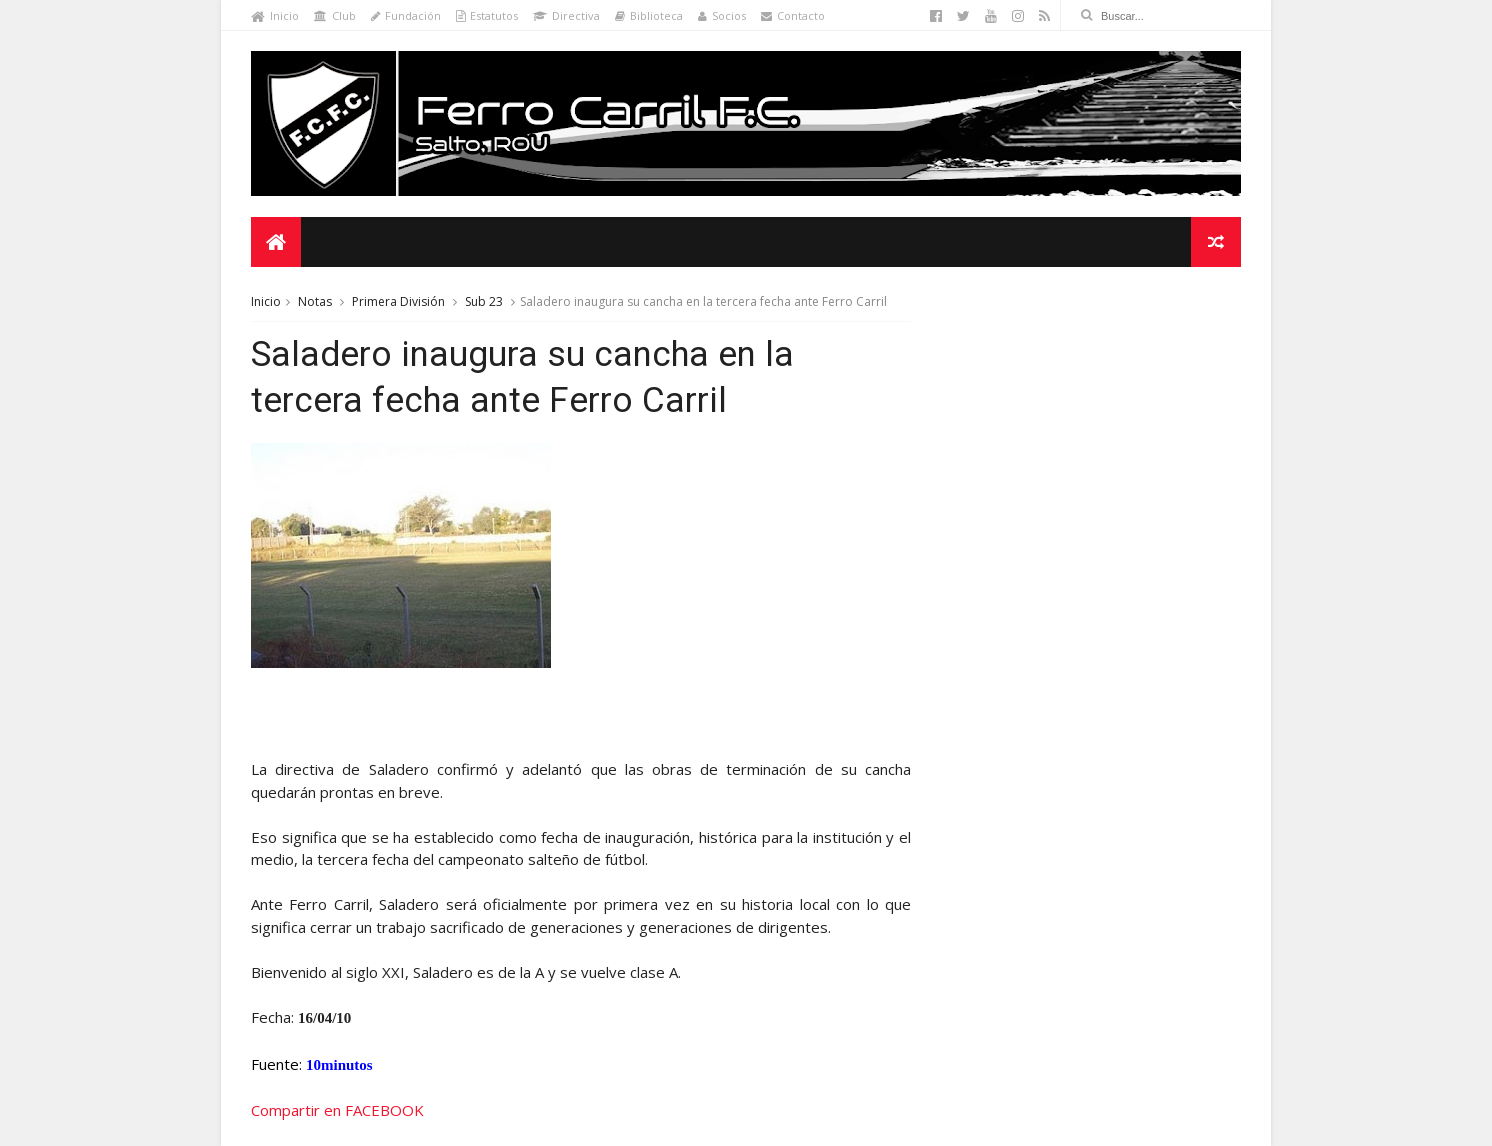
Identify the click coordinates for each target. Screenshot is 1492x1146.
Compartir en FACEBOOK (337, 1110)
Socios (722, 15)
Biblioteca (649, 15)
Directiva (566, 15)
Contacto (793, 15)
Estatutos (487, 15)
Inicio (275, 15)
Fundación (406, 15)
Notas (315, 301)
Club (335, 15)
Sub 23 (484, 301)
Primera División (398, 301)
